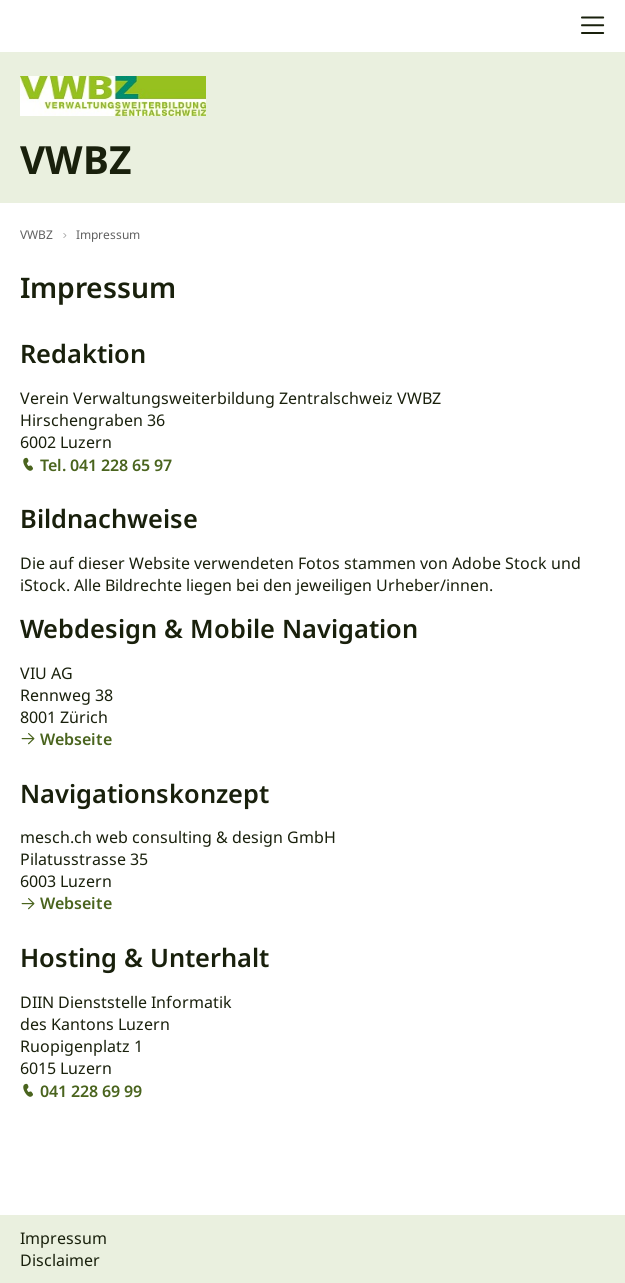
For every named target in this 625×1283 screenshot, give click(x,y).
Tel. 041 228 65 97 (106, 465)
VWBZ (36, 234)
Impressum (108, 234)
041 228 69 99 (91, 1091)
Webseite (76, 739)
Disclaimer (60, 1260)
